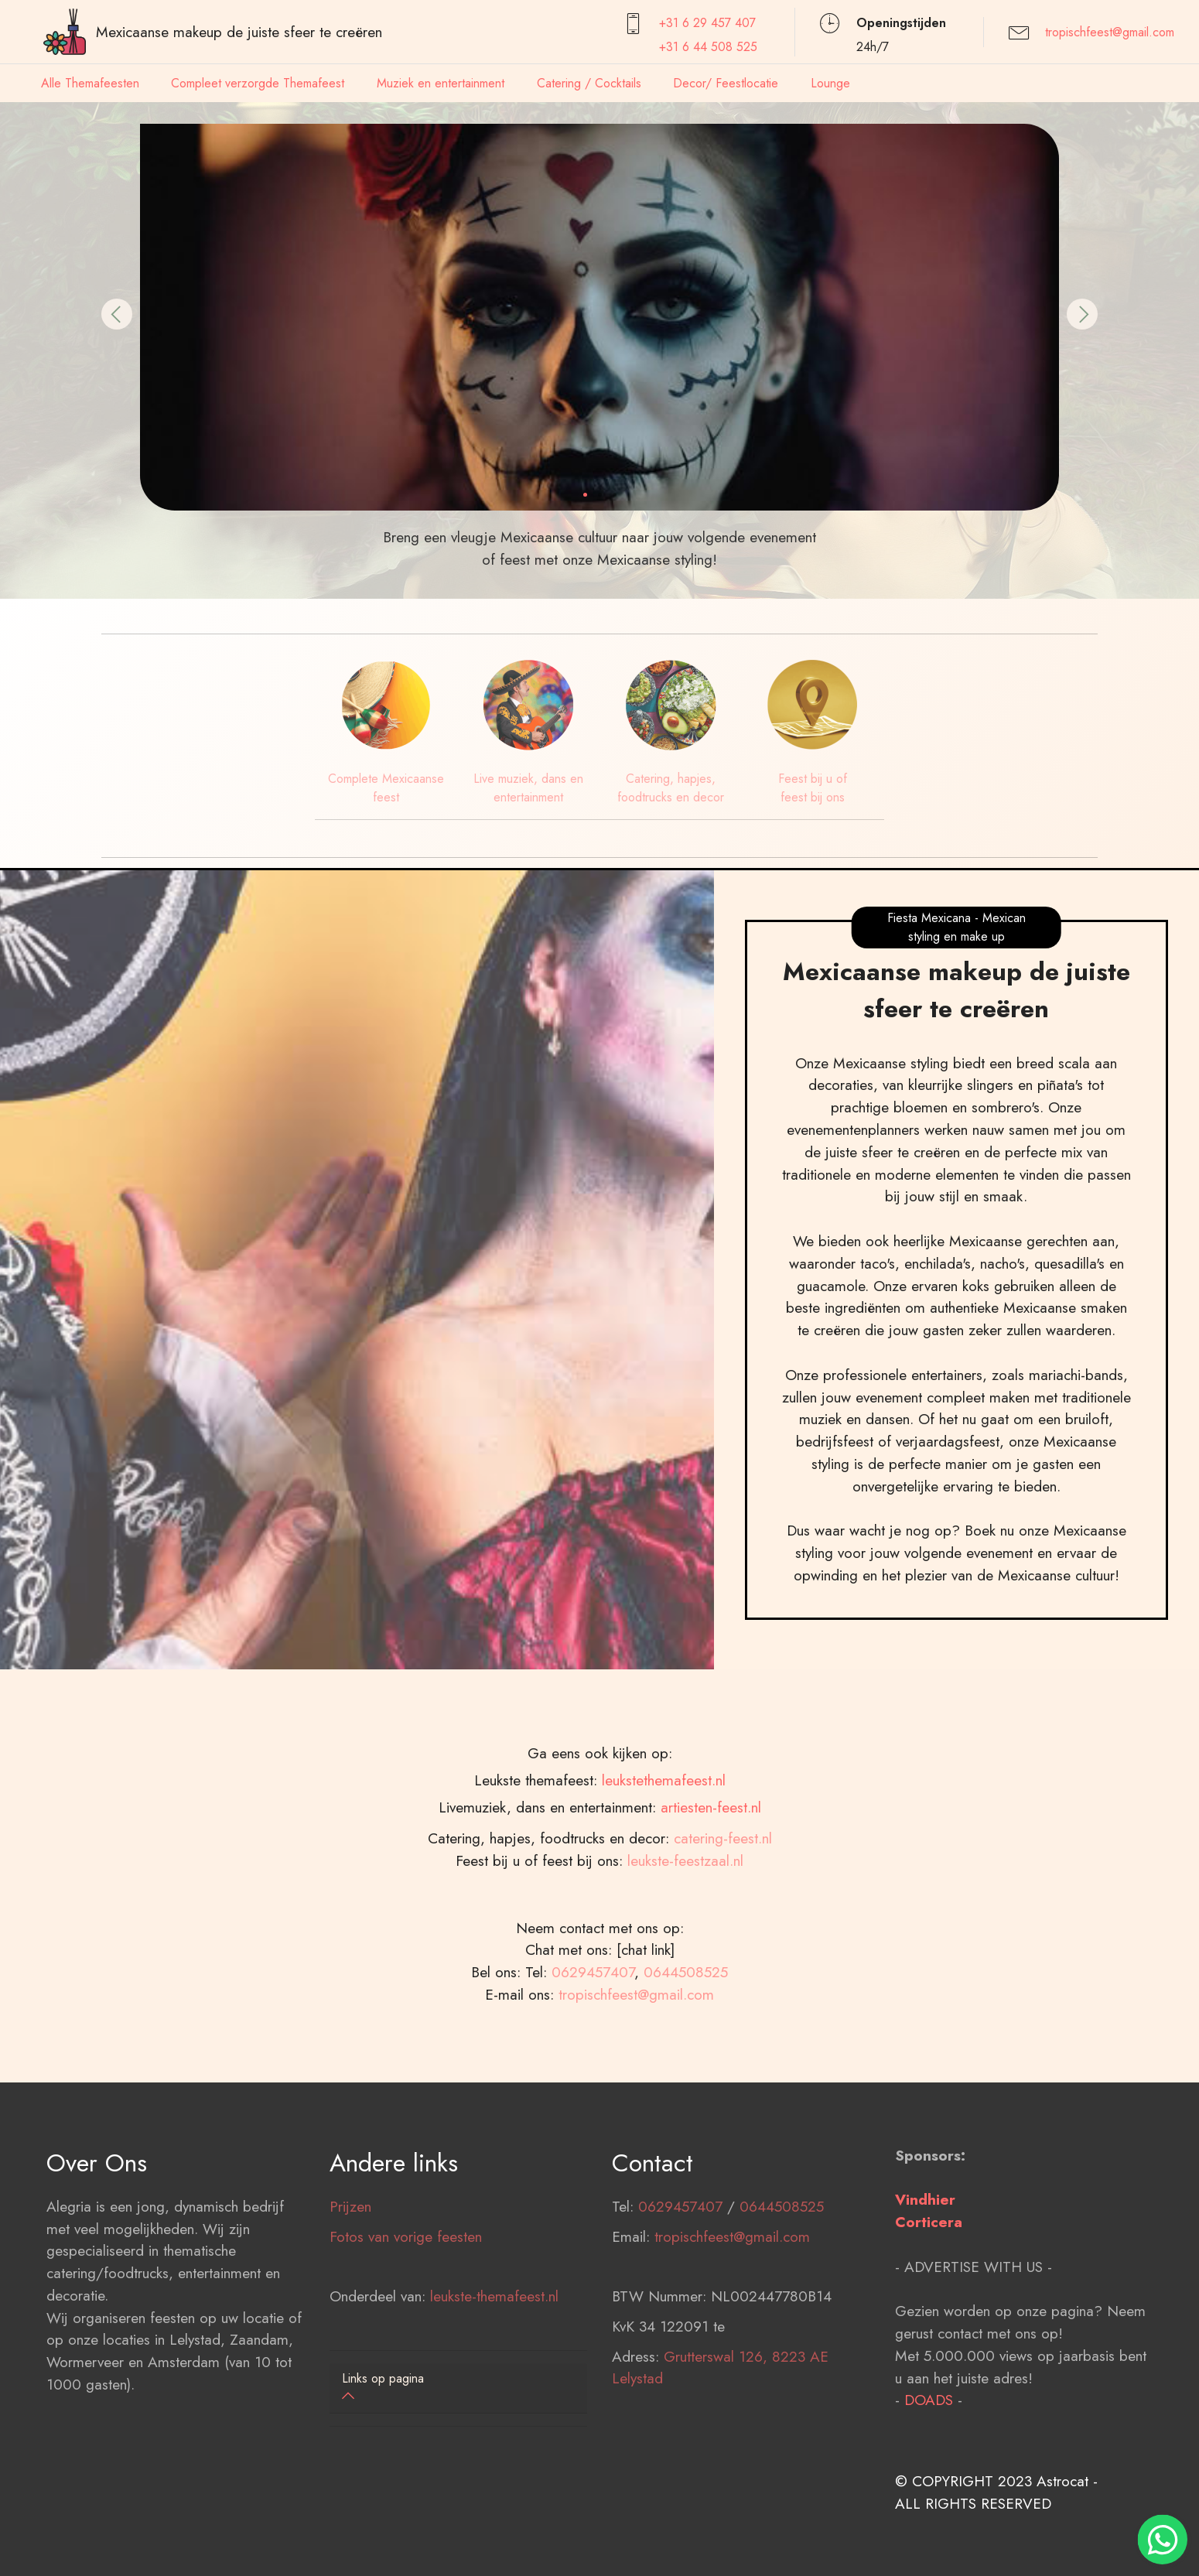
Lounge (830, 83)
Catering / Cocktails (589, 83)
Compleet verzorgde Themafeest (257, 83)
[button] (116, 314)
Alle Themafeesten (90, 83)
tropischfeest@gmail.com (1109, 32)
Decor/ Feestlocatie (725, 83)
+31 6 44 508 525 (708, 47)
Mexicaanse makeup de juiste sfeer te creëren (239, 32)
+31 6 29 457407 (707, 23)
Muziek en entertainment (440, 83)
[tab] (459, 2388)
